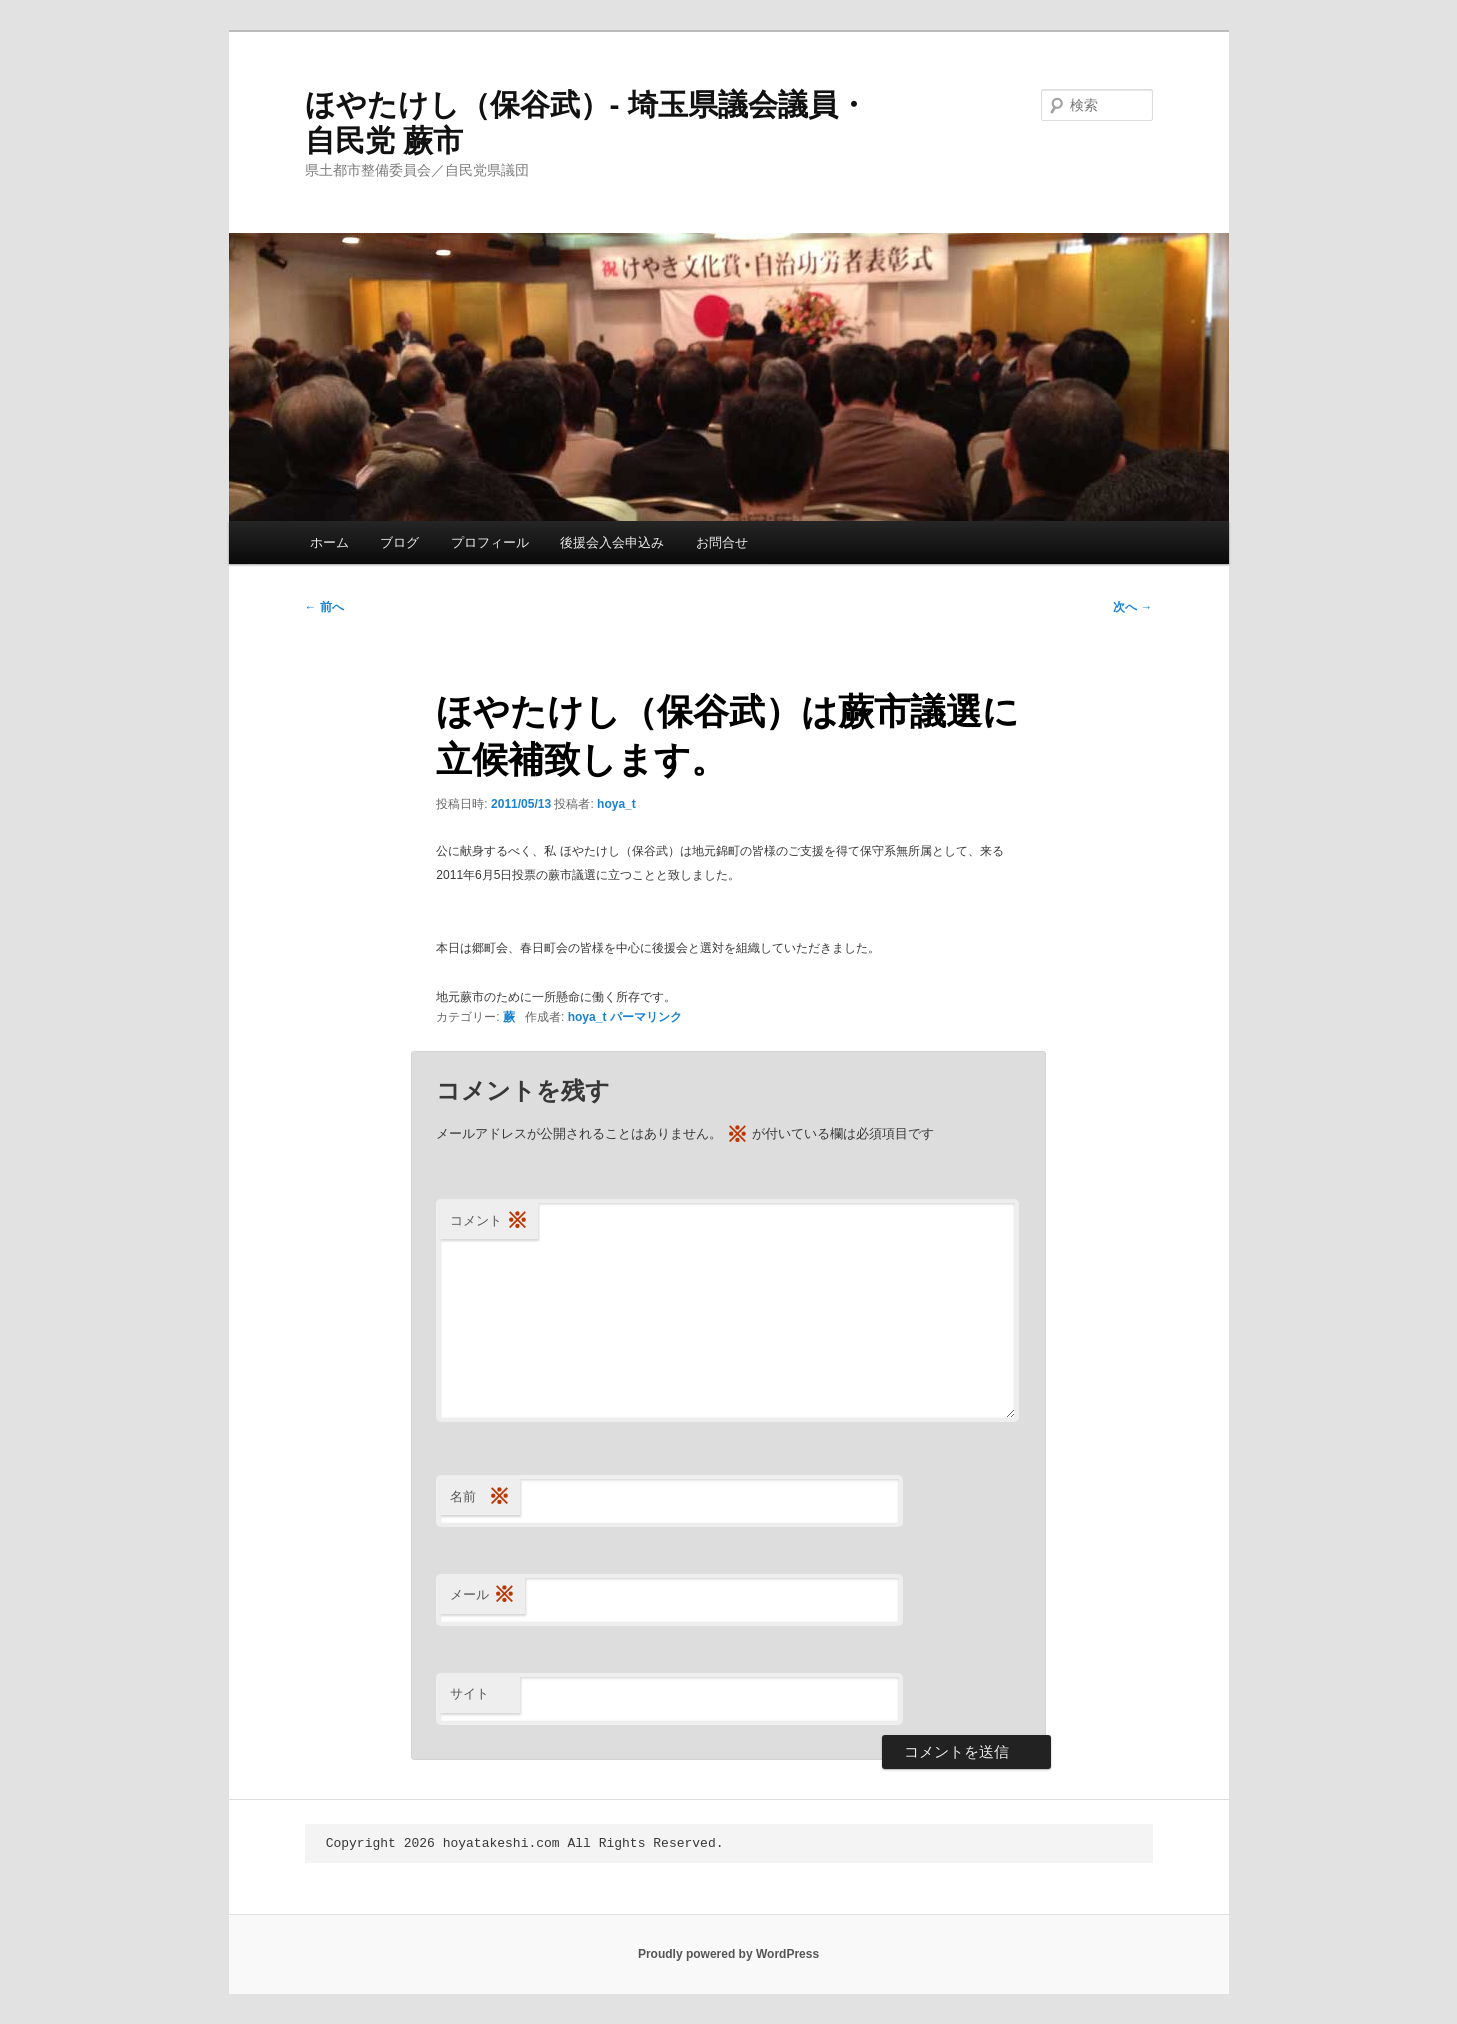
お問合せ (722, 542)
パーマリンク (646, 1017)
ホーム (329, 542)
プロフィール (490, 542)
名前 (480, 1497)
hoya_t (616, 804)
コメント (489, 1221)
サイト (469, 1693)
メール (482, 1595)
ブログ (399, 542)
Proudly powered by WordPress (728, 1954)
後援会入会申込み (612, 542)
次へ (1132, 607)
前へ (324, 607)
